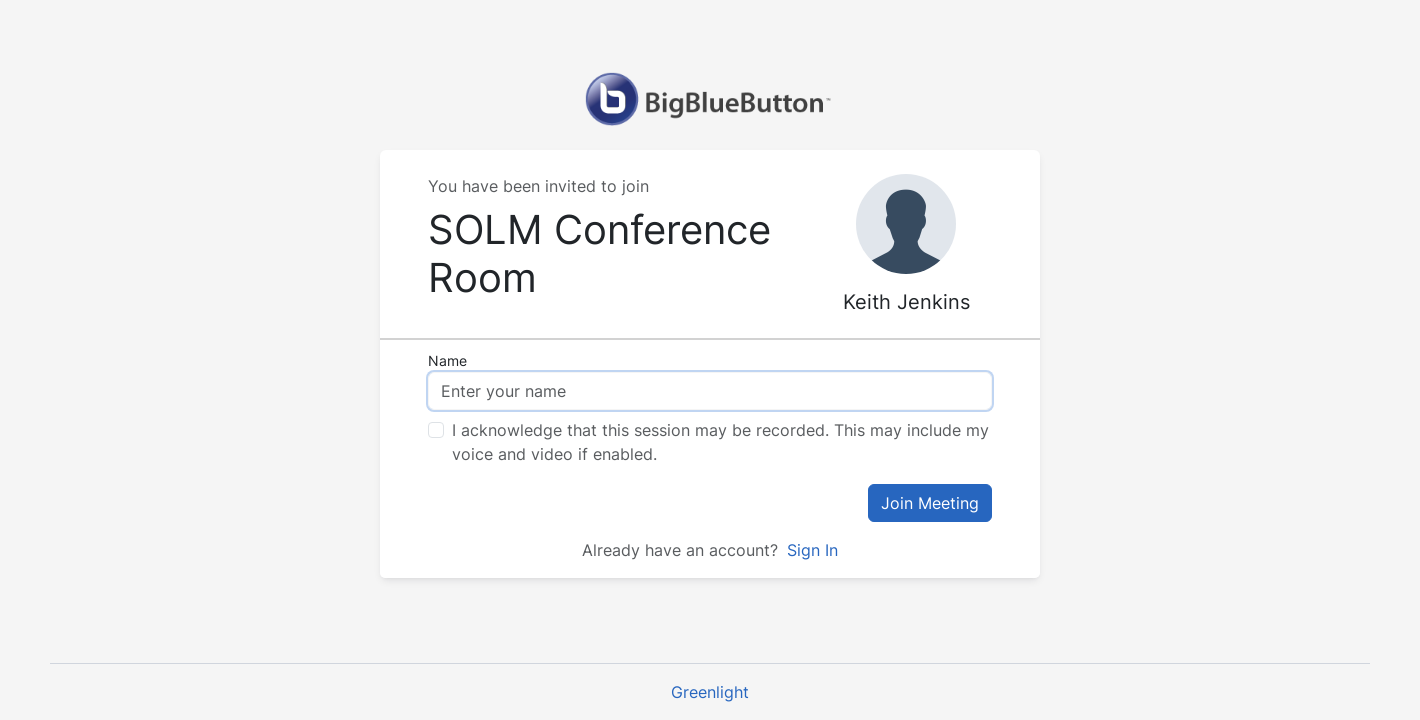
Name (447, 360)
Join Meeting (930, 503)
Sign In (810, 550)
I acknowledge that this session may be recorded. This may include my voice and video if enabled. (720, 442)
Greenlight (710, 692)
